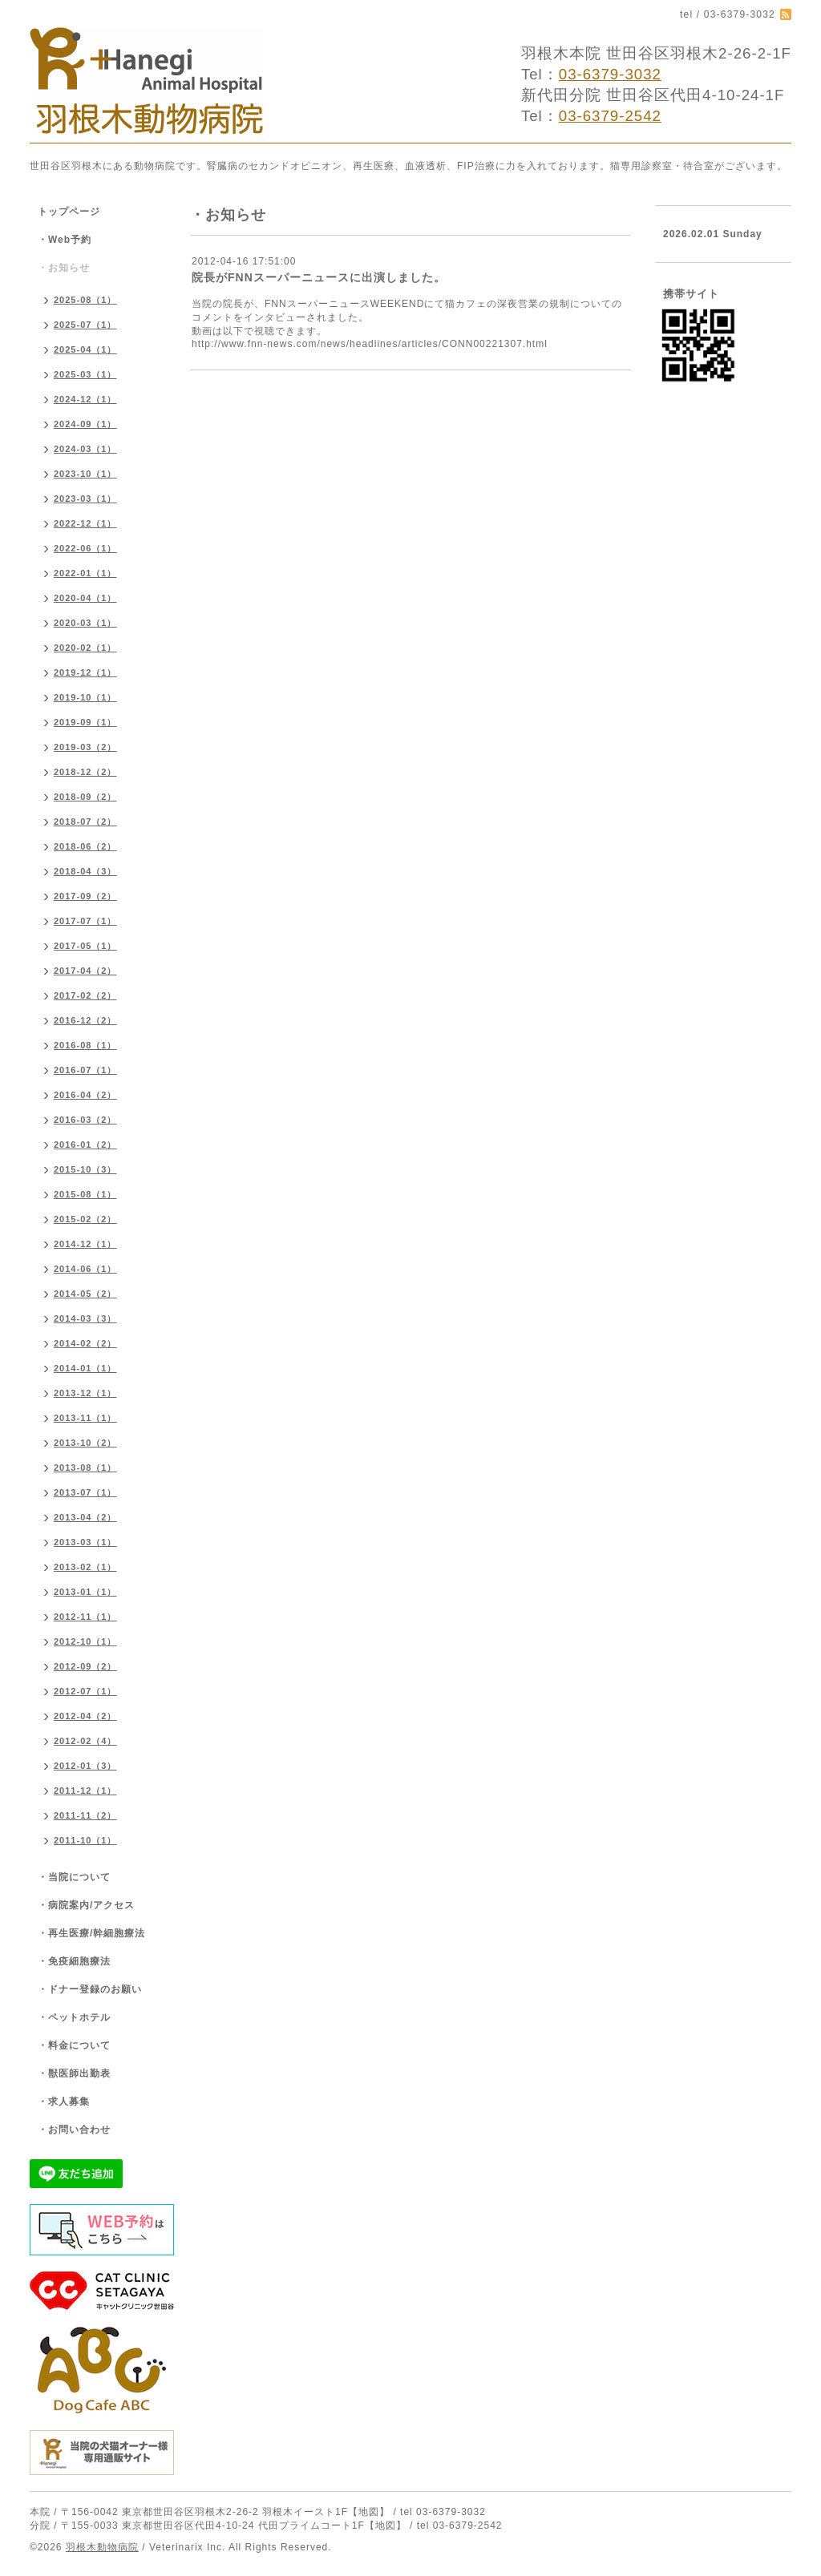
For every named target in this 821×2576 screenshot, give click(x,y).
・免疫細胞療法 (74, 1961)
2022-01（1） (85, 573)
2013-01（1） (85, 1592)
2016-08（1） (85, 1045)
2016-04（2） (85, 1095)
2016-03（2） (85, 1119)
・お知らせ (64, 267)
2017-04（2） (85, 970)
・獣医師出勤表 (74, 2073)
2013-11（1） (85, 1418)
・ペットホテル (74, 2017)
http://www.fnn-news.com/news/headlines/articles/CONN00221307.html (370, 343)
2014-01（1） (85, 1368)
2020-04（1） (85, 598)
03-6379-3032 (610, 74)
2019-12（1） (85, 672)
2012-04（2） (85, 1716)
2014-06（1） (85, 1269)
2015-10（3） (85, 1169)
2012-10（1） (85, 1641)
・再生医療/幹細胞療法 (91, 1933)
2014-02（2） (85, 1343)
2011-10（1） (85, 1840)
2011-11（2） (85, 1815)
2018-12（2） (85, 772)
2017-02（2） (85, 995)
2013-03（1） (85, 1542)
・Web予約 (64, 239)
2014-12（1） (85, 1244)
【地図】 (369, 2511)
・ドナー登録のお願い (90, 1989)
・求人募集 (64, 2101)
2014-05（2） (85, 1293)
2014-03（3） (85, 1318)
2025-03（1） (85, 374)
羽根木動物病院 (102, 2547)
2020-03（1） (85, 623)
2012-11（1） (85, 1616)
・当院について (74, 1877)
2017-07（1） (85, 921)
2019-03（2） (85, 747)
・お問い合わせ (74, 2129)
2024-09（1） (85, 424)
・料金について (74, 2045)
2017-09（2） (85, 896)
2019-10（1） (85, 697)
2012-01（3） (85, 1765)
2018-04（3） (85, 871)
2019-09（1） (85, 722)
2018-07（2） (85, 821)
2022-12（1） (85, 523)
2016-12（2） (85, 1020)
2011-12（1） (85, 1790)
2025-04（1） (85, 349)
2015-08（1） (85, 1194)
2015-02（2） (85, 1219)
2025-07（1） (85, 324)
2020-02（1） (85, 647)
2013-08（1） (85, 1467)
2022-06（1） (85, 548)
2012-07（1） (85, 1691)
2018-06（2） (85, 846)
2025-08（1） (85, 300)
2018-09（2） (85, 796)
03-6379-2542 (610, 115)
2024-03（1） (85, 449)
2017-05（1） (85, 946)
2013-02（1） (85, 1567)
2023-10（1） (85, 473)
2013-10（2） (85, 1442)
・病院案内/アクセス (86, 1905)
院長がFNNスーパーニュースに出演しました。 (319, 277)
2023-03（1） (85, 498)
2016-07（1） (85, 1070)
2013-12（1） (85, 1393)
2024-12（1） (85, 399)
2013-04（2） (85, 1517)
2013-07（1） (85, 1492)
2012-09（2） (85, 1666)
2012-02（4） (85, 1741)
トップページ (69, 211)
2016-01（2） (85, 1144)
